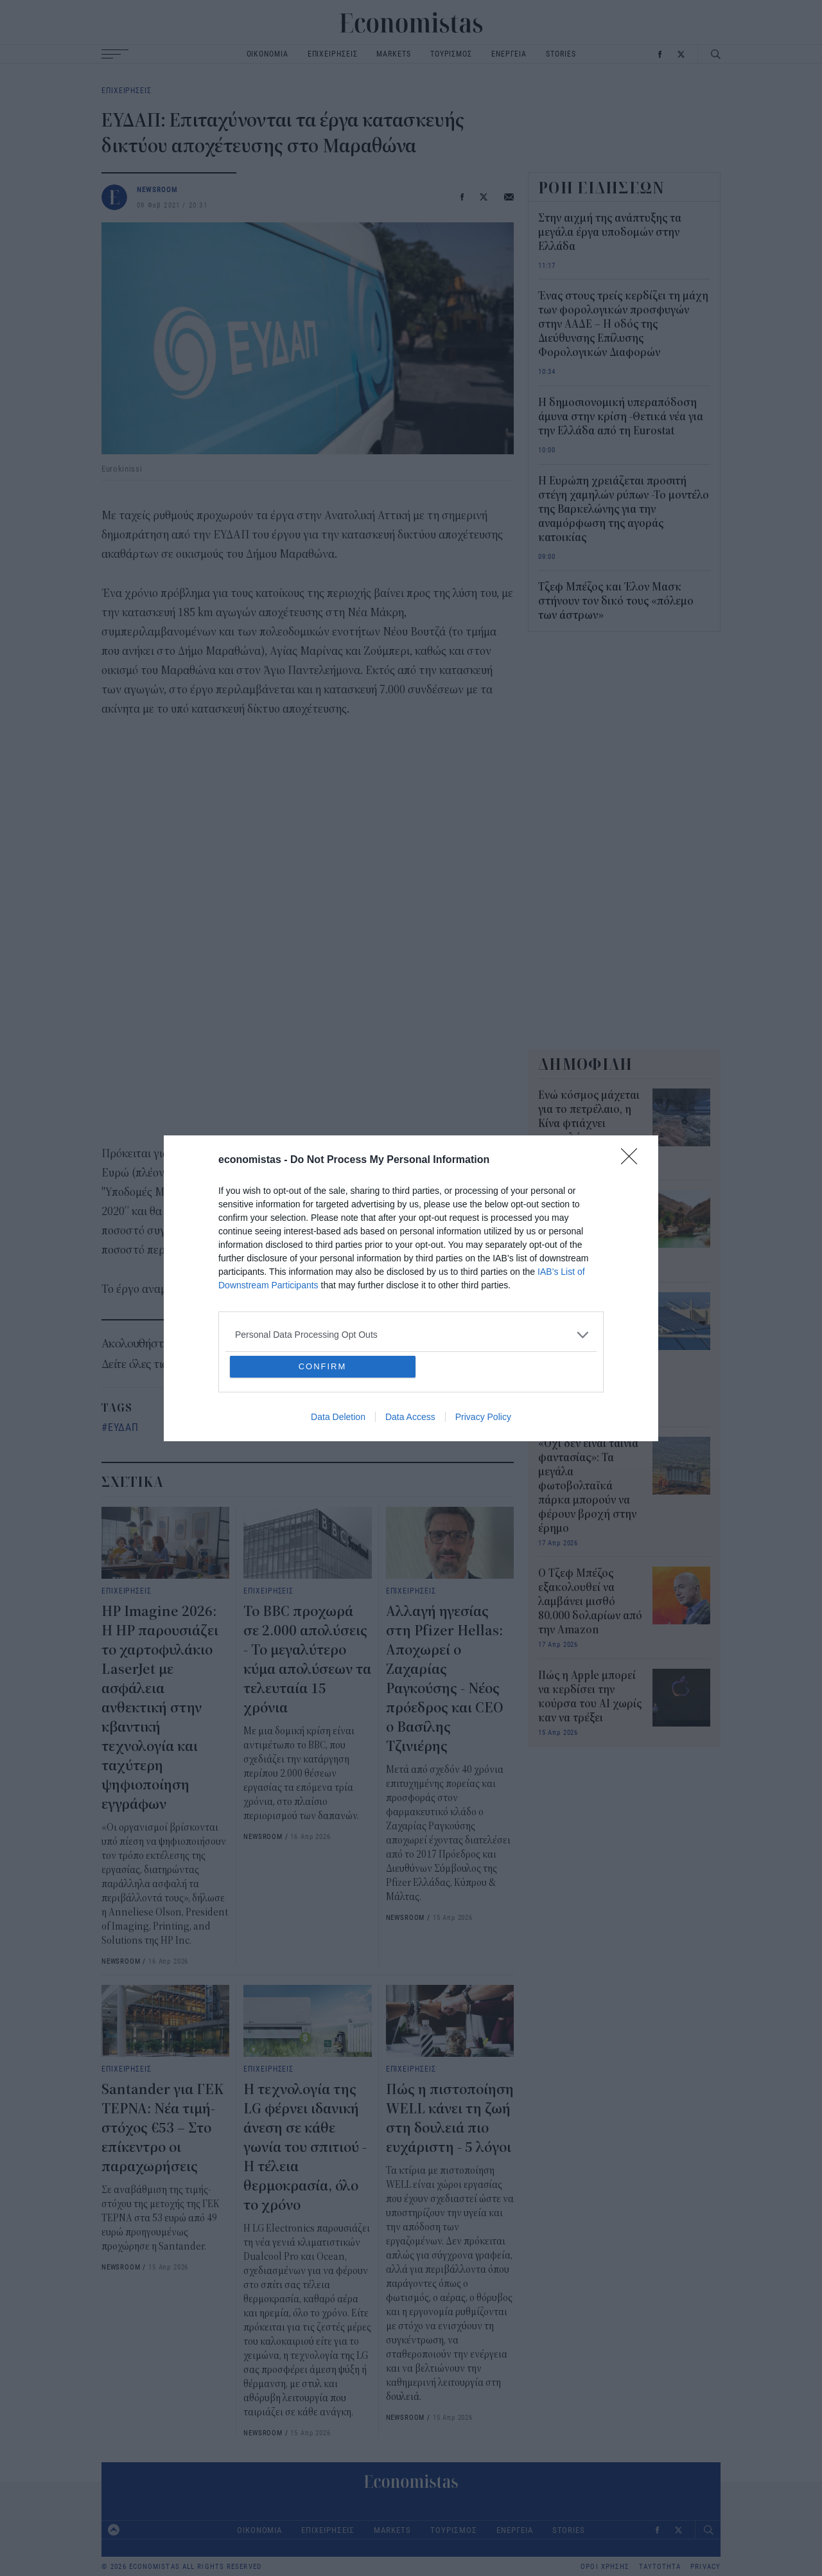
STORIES (560, 53)
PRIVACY (705, 2567)
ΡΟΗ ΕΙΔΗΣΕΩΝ (601, 187)
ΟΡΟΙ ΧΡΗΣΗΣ (605, 2567)
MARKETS (393, 53)
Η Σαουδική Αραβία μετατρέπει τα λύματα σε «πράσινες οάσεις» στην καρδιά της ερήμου (590, 1225)
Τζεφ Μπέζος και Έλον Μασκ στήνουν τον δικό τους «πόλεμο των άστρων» (616, 601)
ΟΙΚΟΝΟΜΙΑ (267, 53)
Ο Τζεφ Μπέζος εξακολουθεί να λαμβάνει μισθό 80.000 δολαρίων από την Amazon (590, 1602)
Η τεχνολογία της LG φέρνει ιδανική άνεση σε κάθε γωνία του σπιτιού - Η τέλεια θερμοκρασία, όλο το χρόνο (305, 2147)
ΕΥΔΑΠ (123, 1427)
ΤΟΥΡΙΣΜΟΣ (451, 53)
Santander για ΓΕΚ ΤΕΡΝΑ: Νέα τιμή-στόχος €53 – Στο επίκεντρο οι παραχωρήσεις (162, 2128)
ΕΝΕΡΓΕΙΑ (509, 53)
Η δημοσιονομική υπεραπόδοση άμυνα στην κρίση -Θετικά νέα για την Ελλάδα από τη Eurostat (620, 417)
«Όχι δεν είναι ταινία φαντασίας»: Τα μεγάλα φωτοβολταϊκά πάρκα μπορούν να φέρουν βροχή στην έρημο (588, 1486)
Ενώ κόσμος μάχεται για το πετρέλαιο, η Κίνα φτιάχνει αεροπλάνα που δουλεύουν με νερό (589, 1124)
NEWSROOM (157, 189)
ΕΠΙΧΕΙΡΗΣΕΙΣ (333, 53)
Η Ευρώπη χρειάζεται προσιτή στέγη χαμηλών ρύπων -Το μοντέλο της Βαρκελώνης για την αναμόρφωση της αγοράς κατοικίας (623, 509)
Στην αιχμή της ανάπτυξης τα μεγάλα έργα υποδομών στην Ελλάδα (609, 232)
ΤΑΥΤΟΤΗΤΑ (660, 2567)
